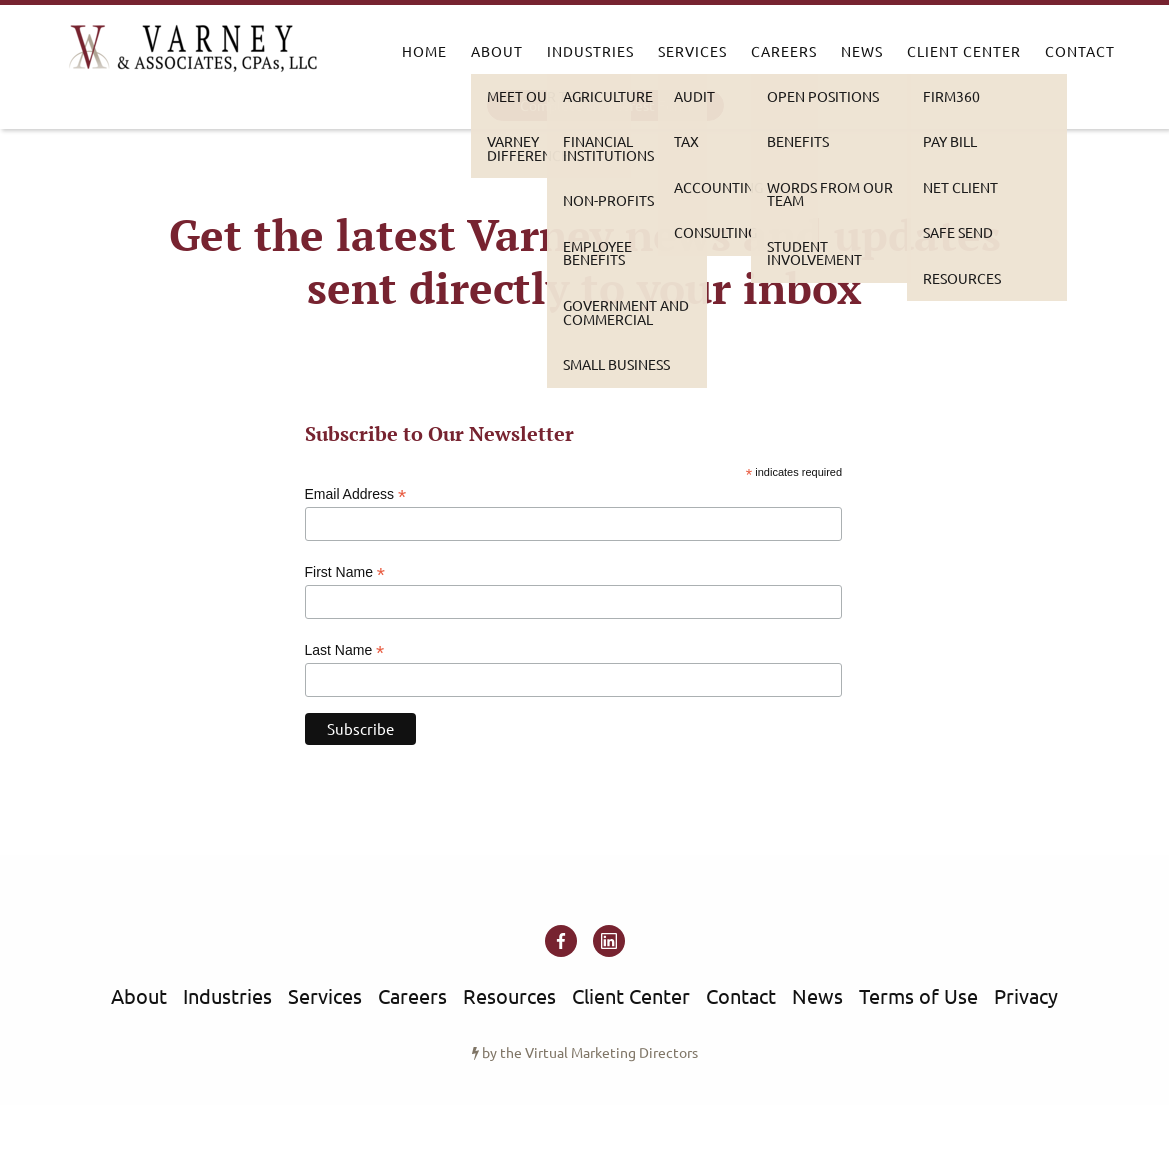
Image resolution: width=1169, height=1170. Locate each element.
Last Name (345, 650)
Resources (509, 995)
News (862, 51)
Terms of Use (918, 995)
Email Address (356, 494)
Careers (784, 51)
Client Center (964, 51)
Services (692, 51)
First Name (345, 572)
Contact (1080, 51)
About (497, 51)
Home (424, 51)
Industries (590, 51)
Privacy (1026, 995)
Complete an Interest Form (605, 105)
